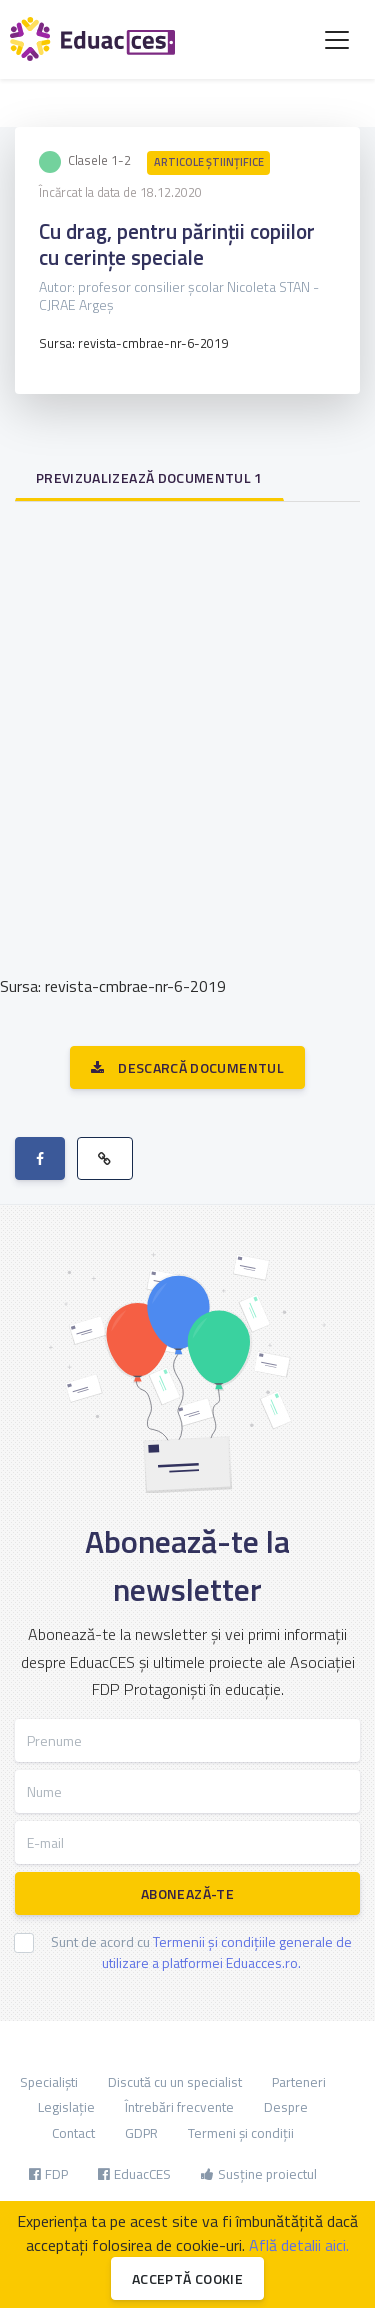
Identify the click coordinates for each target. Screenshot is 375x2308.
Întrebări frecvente (179, 2107)
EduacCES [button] (134, 2174)
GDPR (141, 2133)
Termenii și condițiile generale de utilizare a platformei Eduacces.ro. (227, 1952)
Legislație (66, 2107)
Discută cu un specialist (175, 2082)
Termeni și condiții (241, 2133)
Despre (286, 2107)
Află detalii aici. (299, 2245)
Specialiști (49, 2082)
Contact (73, 2133)
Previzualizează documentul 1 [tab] (149, 477)
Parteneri (299, 2082)
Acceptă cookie (187, 2278)
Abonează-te (187, 1893)
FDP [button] (48, 2174)
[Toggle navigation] (337, 40)
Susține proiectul (259, 2174)
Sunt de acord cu (201, 1952)
